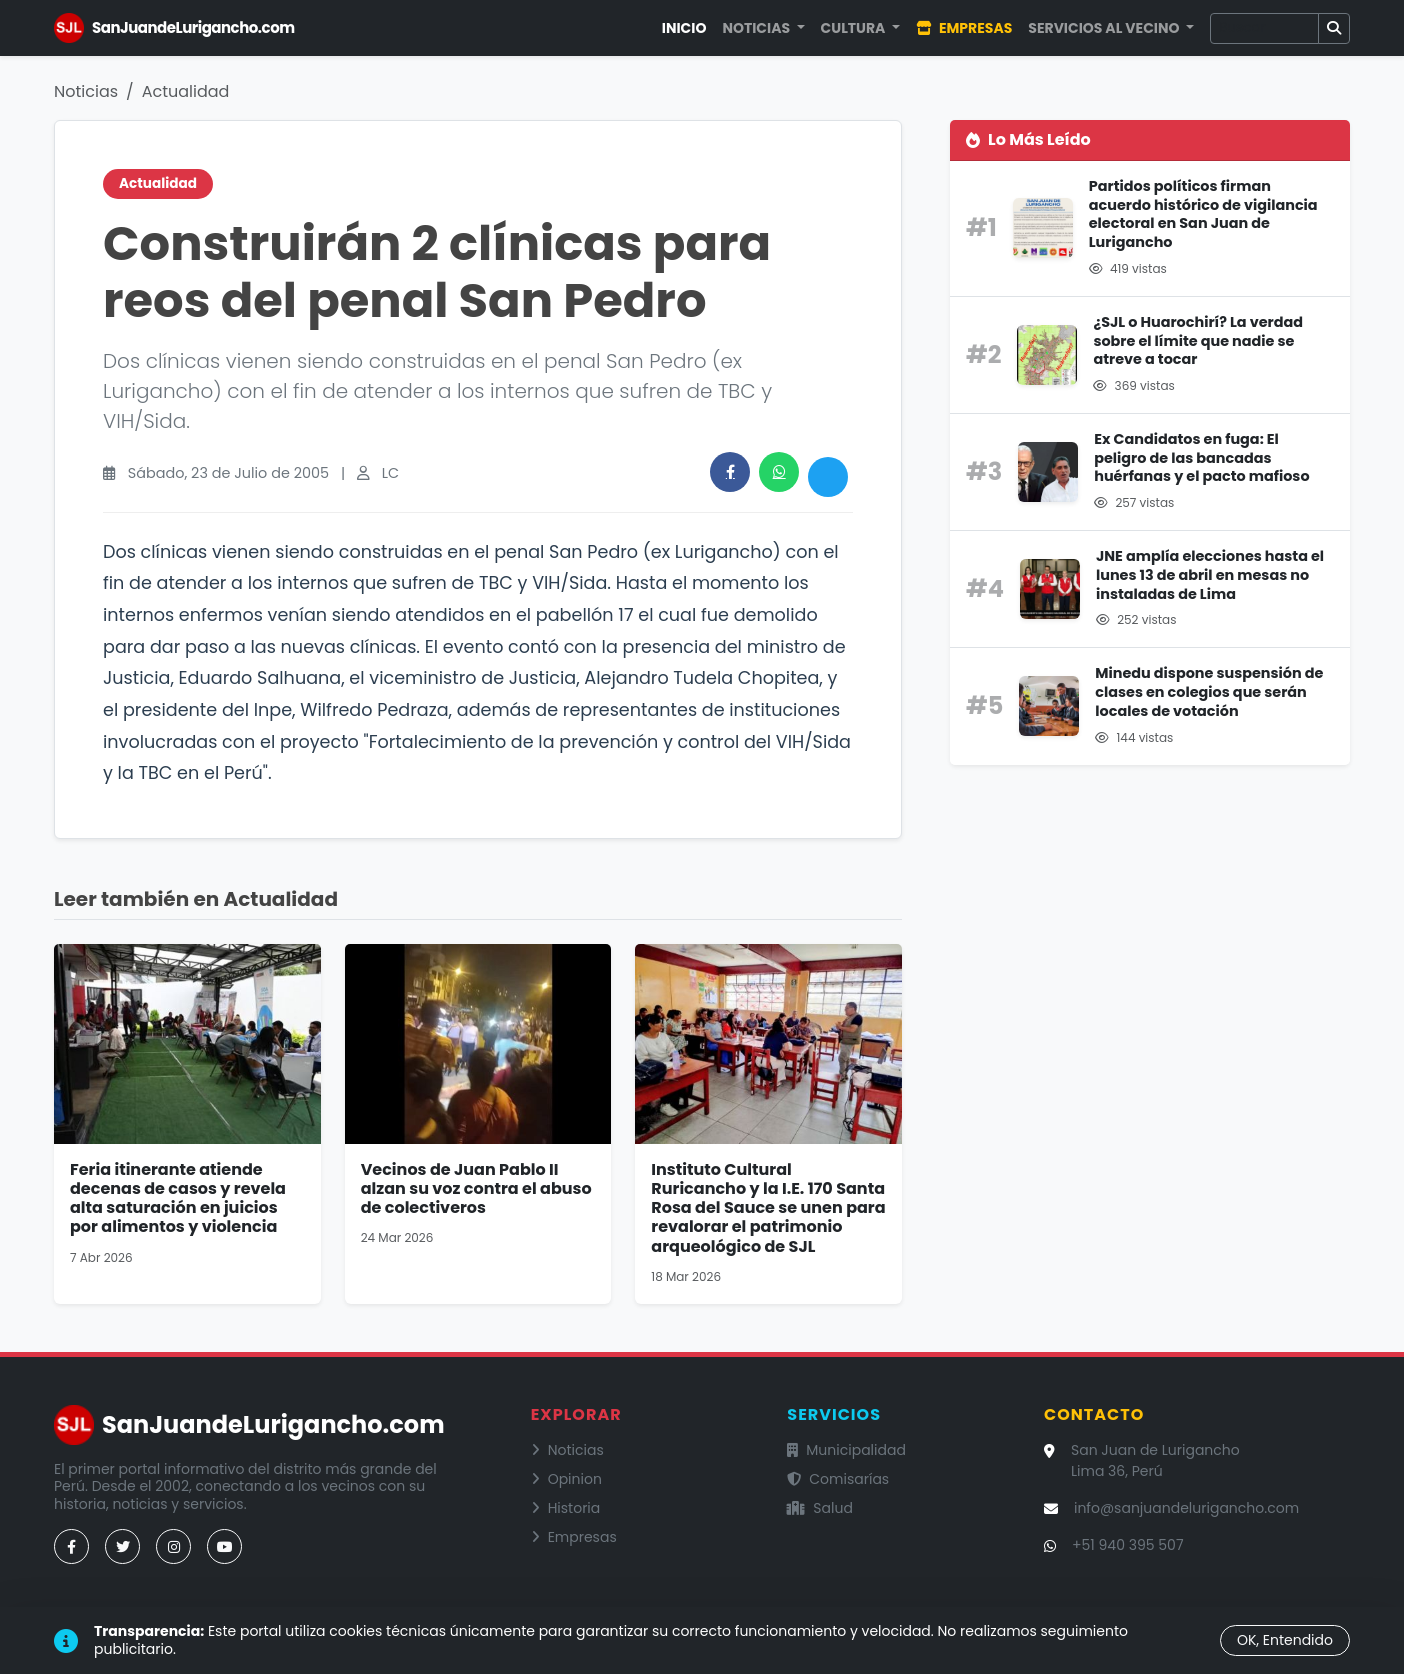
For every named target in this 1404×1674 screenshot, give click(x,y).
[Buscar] (1264, 28)
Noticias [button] (757, 28)
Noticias (86, 91)
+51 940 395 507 (1128, 1545)
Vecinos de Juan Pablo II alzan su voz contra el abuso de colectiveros (476, 1188)
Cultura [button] (855, 28)
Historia (566, 1508)
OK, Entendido (1285, 1640)
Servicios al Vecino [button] (1105, 28)
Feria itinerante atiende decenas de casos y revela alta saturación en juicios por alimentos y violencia (178, 1198)
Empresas (964, 28)
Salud (820, 1508)
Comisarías (838, 1479)
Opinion (566, 1479)
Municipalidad (846, 1450)
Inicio (684, 28)
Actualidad (186, 91)
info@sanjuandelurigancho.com (1186, 1508)
